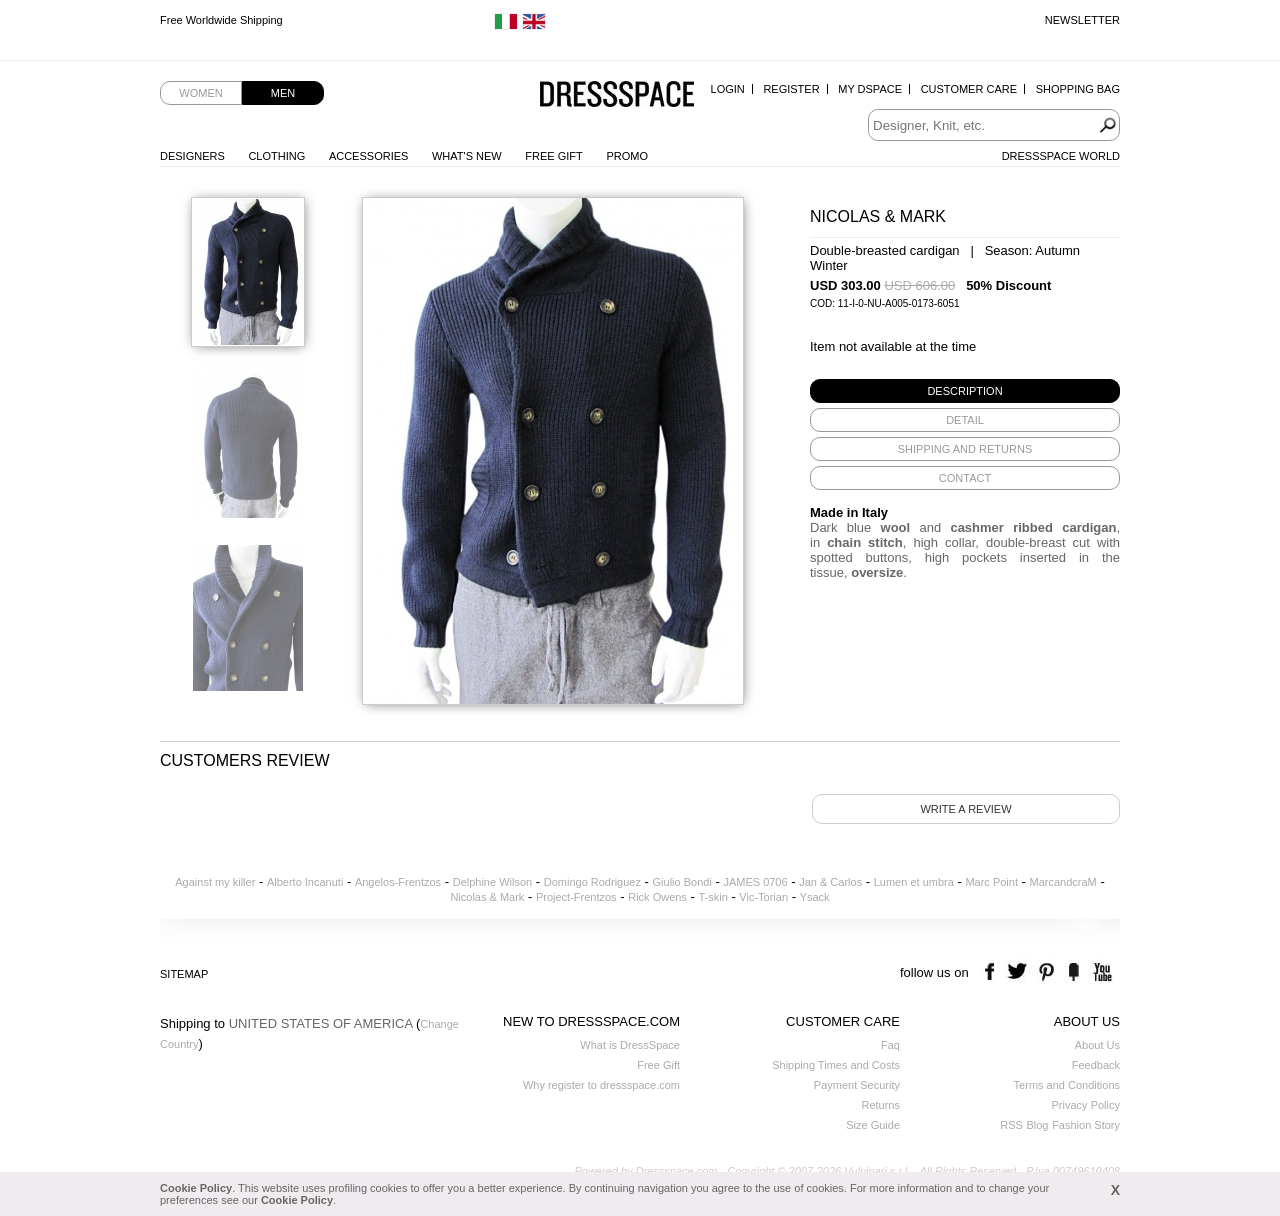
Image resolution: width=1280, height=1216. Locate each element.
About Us (1097, 1045)
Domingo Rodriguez (592, 882)
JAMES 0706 (755, 882)
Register (791, 89)
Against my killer (215, 882)
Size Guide (873, 1125)
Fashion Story (1086, 1125)
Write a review (965, 809)
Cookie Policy (196, 1188)
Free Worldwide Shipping (221, 20)
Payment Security (857, 1085)
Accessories (368, 156)
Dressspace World (1061, 156)
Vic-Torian (763, 897)
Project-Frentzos (576, 897)
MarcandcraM (1063, 882)
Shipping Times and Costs (836, 1065)
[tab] (965, 391)
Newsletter (1082, 20)
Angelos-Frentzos (398, 882)
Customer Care (969, 89)
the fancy (1073, 972)
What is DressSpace (630, 1045)
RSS (1011, 1125)
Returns (880, 1105)
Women (200, 93)
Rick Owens (657, 897)
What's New (467, 156)
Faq (890, 1045)
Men (283, 93)
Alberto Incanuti (305, 882)
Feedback (1096, 1065)
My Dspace (870, 89)
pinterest (1046, 972)
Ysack (815, 897)
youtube (1100, 972)
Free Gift (553, 156)
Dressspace (617, 95)
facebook (992, 972)
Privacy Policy (1086, 1105)
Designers (192, 156)
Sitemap (184, 974)
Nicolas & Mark (487, 897)
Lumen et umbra (914, 882)
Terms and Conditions (1067, 1085)
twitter (1019, 972)
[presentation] (965, 391)
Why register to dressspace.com (601, 1085)
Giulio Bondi (682, 882)
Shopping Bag (1078, 89)
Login (728, 89)
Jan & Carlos (830, 882)
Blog (1037, 1125)
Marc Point (991, 882)
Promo (627, 156)
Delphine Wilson (492, 882)
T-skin (712, 897)
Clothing (276, 156)
